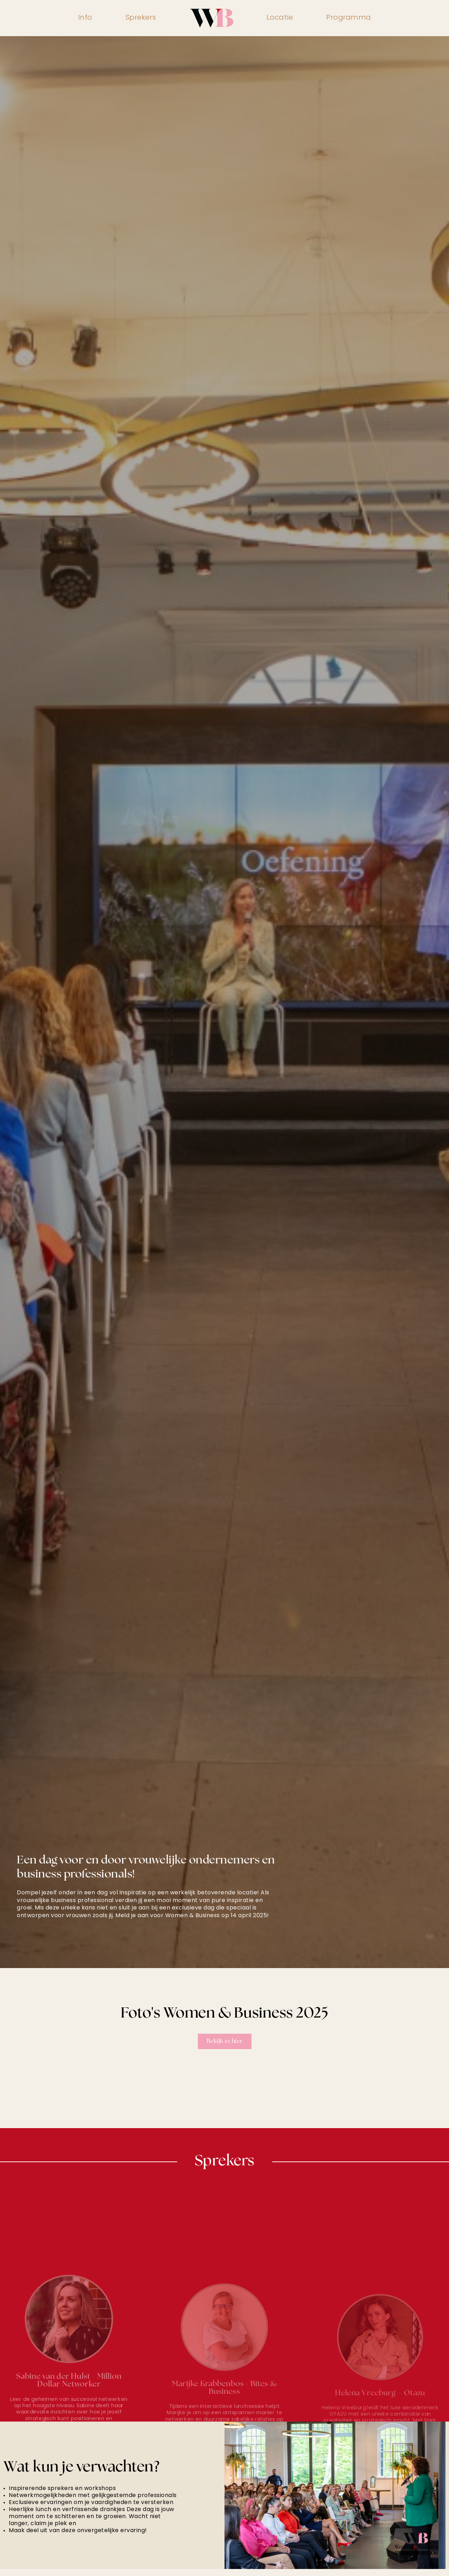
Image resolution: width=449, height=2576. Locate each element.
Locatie (280, 17)
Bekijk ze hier (225, 2041)
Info (85, 17)
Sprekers (141, 17)
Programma (348, 17)
